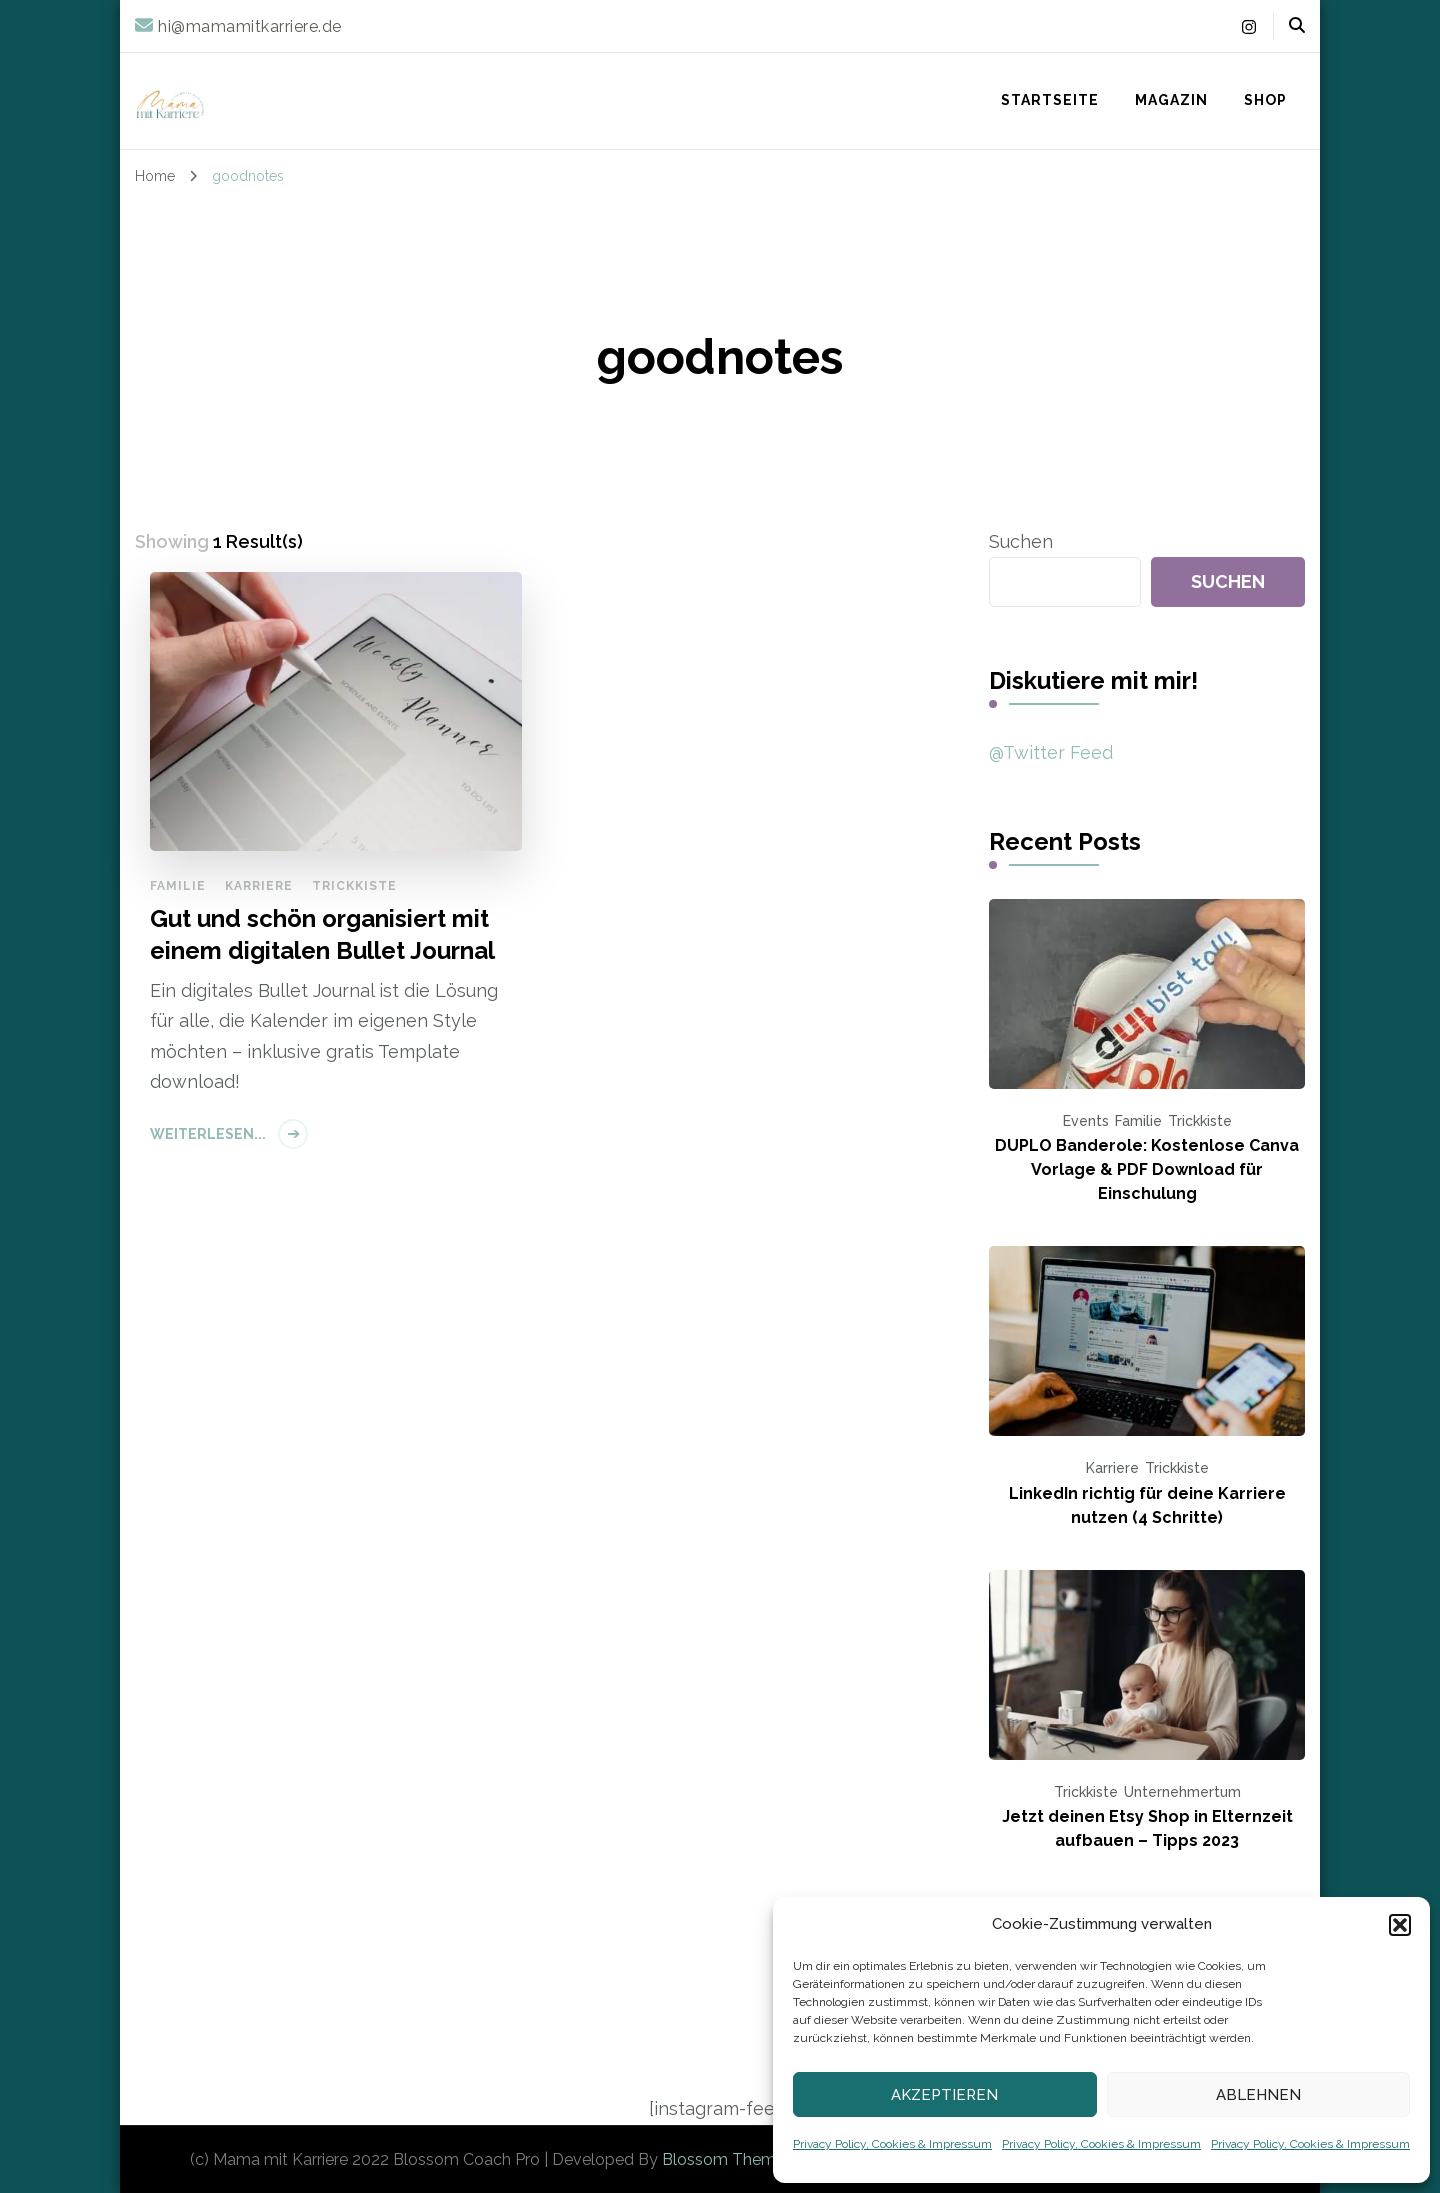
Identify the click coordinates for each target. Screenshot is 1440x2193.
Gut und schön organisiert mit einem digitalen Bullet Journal (322, 934)
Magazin (1171, 100)
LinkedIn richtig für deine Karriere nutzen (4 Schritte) (1147, 1505)
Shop (1265, 100)
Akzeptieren (944, 2095)
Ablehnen (1258, 2095)
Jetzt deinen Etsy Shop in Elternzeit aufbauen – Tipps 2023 (1147, 1828)
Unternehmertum (1182, 1792)
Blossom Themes (727, 2159)
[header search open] (1297, 26)
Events (1086, 1121)
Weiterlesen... (208, 1134)
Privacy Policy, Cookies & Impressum (892, 2144)
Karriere (259, 886)
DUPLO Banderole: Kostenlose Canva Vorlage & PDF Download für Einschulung (1147, 1169)
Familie (178, 886)
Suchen (1021, 541)
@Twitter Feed (1051, 752)
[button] (1400, 1925)
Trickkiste (354, 886)
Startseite (1050, 100)
